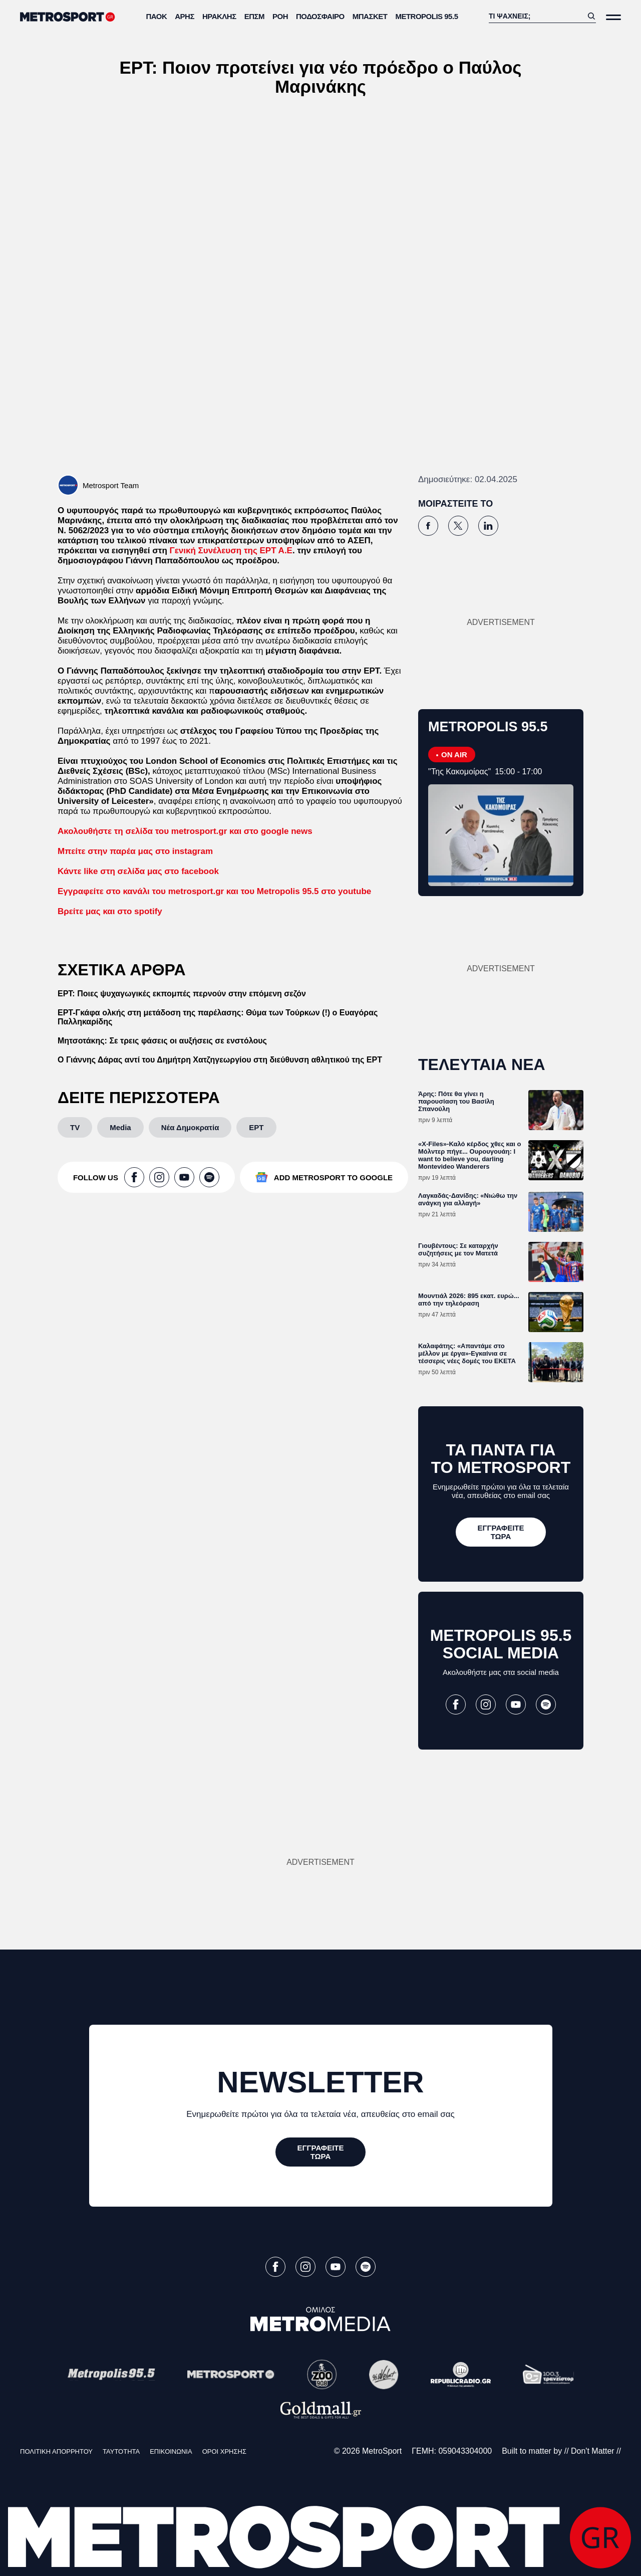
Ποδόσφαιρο (320, 16)
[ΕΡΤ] (256, 1127)
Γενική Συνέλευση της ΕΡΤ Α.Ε (231, 550)
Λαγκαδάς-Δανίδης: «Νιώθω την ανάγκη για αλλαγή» (467, 1199)
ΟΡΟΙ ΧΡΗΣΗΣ (224, 2451)
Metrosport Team (111, 485)
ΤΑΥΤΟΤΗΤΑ (121, 2451)
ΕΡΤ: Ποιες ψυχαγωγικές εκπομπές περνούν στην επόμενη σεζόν (182, 993)
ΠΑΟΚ (156, 16)
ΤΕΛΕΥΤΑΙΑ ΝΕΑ (481, 1064)
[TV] (75, 1127)
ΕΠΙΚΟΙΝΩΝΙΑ (171, 2451)
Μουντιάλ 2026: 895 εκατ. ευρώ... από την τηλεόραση (468, 1299)
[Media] (120, 1127)
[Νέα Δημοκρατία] (190, 1127)
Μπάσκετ (370, 16)
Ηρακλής (219, 16)
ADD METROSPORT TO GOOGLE (333, 1177)
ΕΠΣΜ (254, 16)
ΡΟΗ (280, 16)
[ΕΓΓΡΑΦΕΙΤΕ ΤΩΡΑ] (501, 1532)
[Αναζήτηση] (536, 16)
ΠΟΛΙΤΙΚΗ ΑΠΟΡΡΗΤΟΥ (56, 2451)
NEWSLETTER (320, 2082)
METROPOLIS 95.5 (426, 16)
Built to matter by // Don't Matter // (561, 2451)
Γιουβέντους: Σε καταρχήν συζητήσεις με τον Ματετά (458, 1249)
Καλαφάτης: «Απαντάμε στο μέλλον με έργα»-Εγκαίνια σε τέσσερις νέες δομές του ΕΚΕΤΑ (467, 1353)
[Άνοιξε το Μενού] (613, 17)
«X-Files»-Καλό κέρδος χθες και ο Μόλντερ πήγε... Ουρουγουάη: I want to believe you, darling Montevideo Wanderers (469, 1155)
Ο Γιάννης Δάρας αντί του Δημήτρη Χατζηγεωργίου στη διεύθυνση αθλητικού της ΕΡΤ (220, 1059)
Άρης (184, 16)
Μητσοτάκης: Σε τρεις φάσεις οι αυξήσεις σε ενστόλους (162, 1040)
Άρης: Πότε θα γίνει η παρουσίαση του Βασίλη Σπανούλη (456, 1101)
